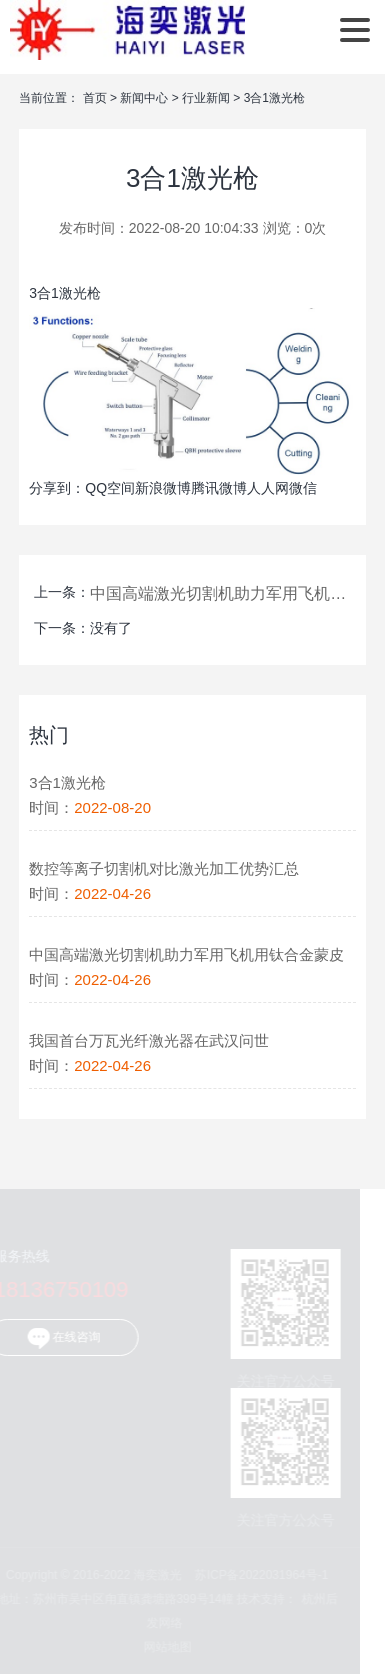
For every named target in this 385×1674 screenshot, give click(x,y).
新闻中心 (144, 98)
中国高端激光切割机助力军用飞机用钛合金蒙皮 (218, 593)
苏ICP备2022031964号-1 (258, 1575)
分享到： (57, 488)
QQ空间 (110, 488)
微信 (303, 488)
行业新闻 (206, 98)
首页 (95, 98)
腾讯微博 (219, 488)
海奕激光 (127, 30)
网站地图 (164, 1647)
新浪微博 (163, 488)
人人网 (268, 488)
